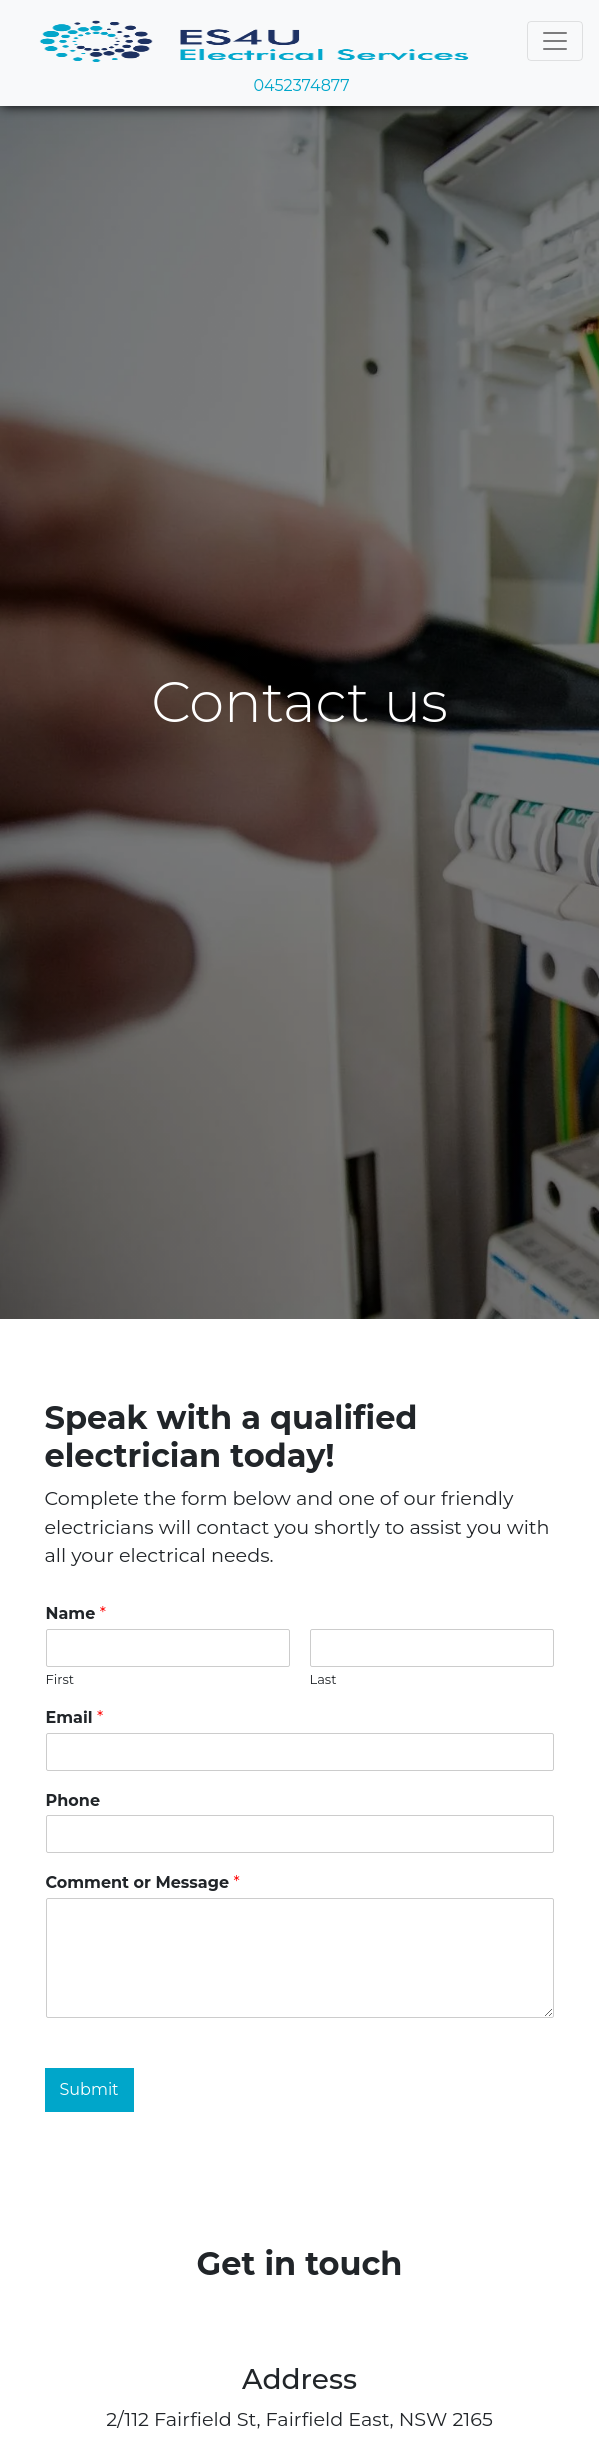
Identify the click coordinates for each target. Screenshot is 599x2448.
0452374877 (299, 85)
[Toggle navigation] (555, 41)
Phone (73, 1800)
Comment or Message (143, 1882)
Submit (89, 2089)
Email (75, 1717)
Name (76, 1613)
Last (323, 1679)
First (60, 1679)
